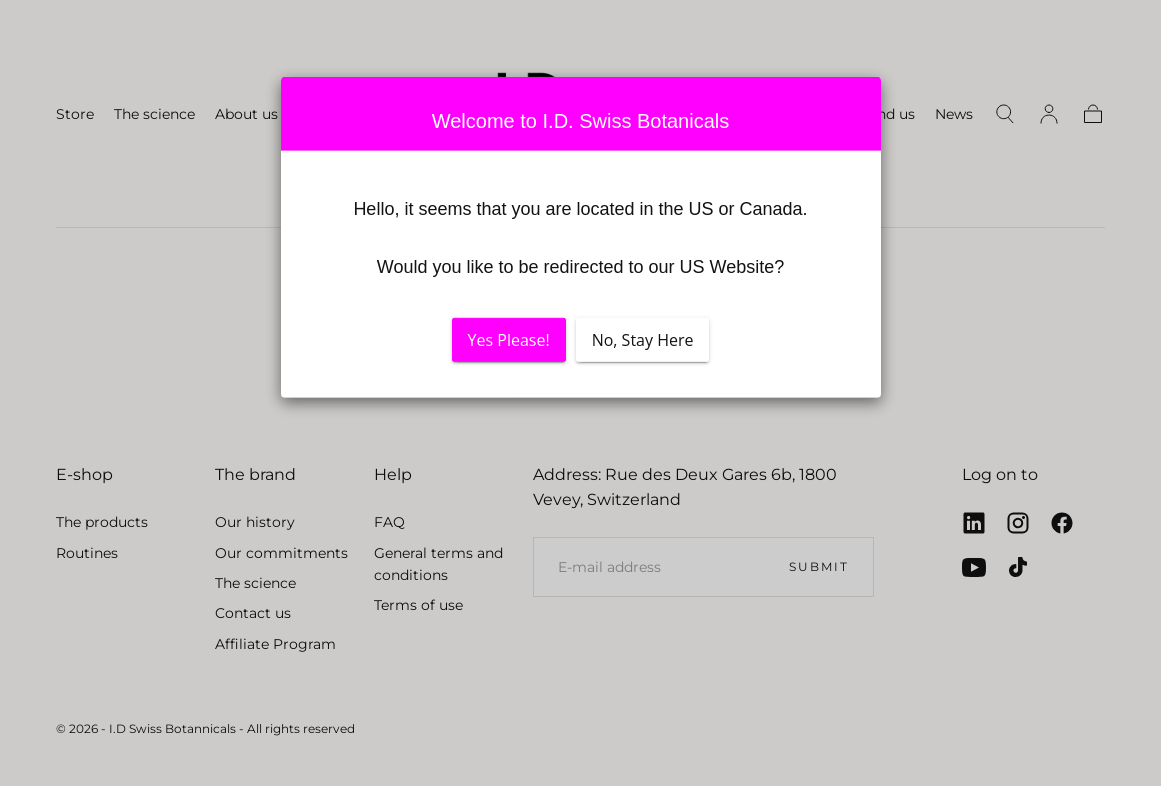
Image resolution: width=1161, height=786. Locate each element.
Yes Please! (509, 340)
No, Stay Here (643, 340)
